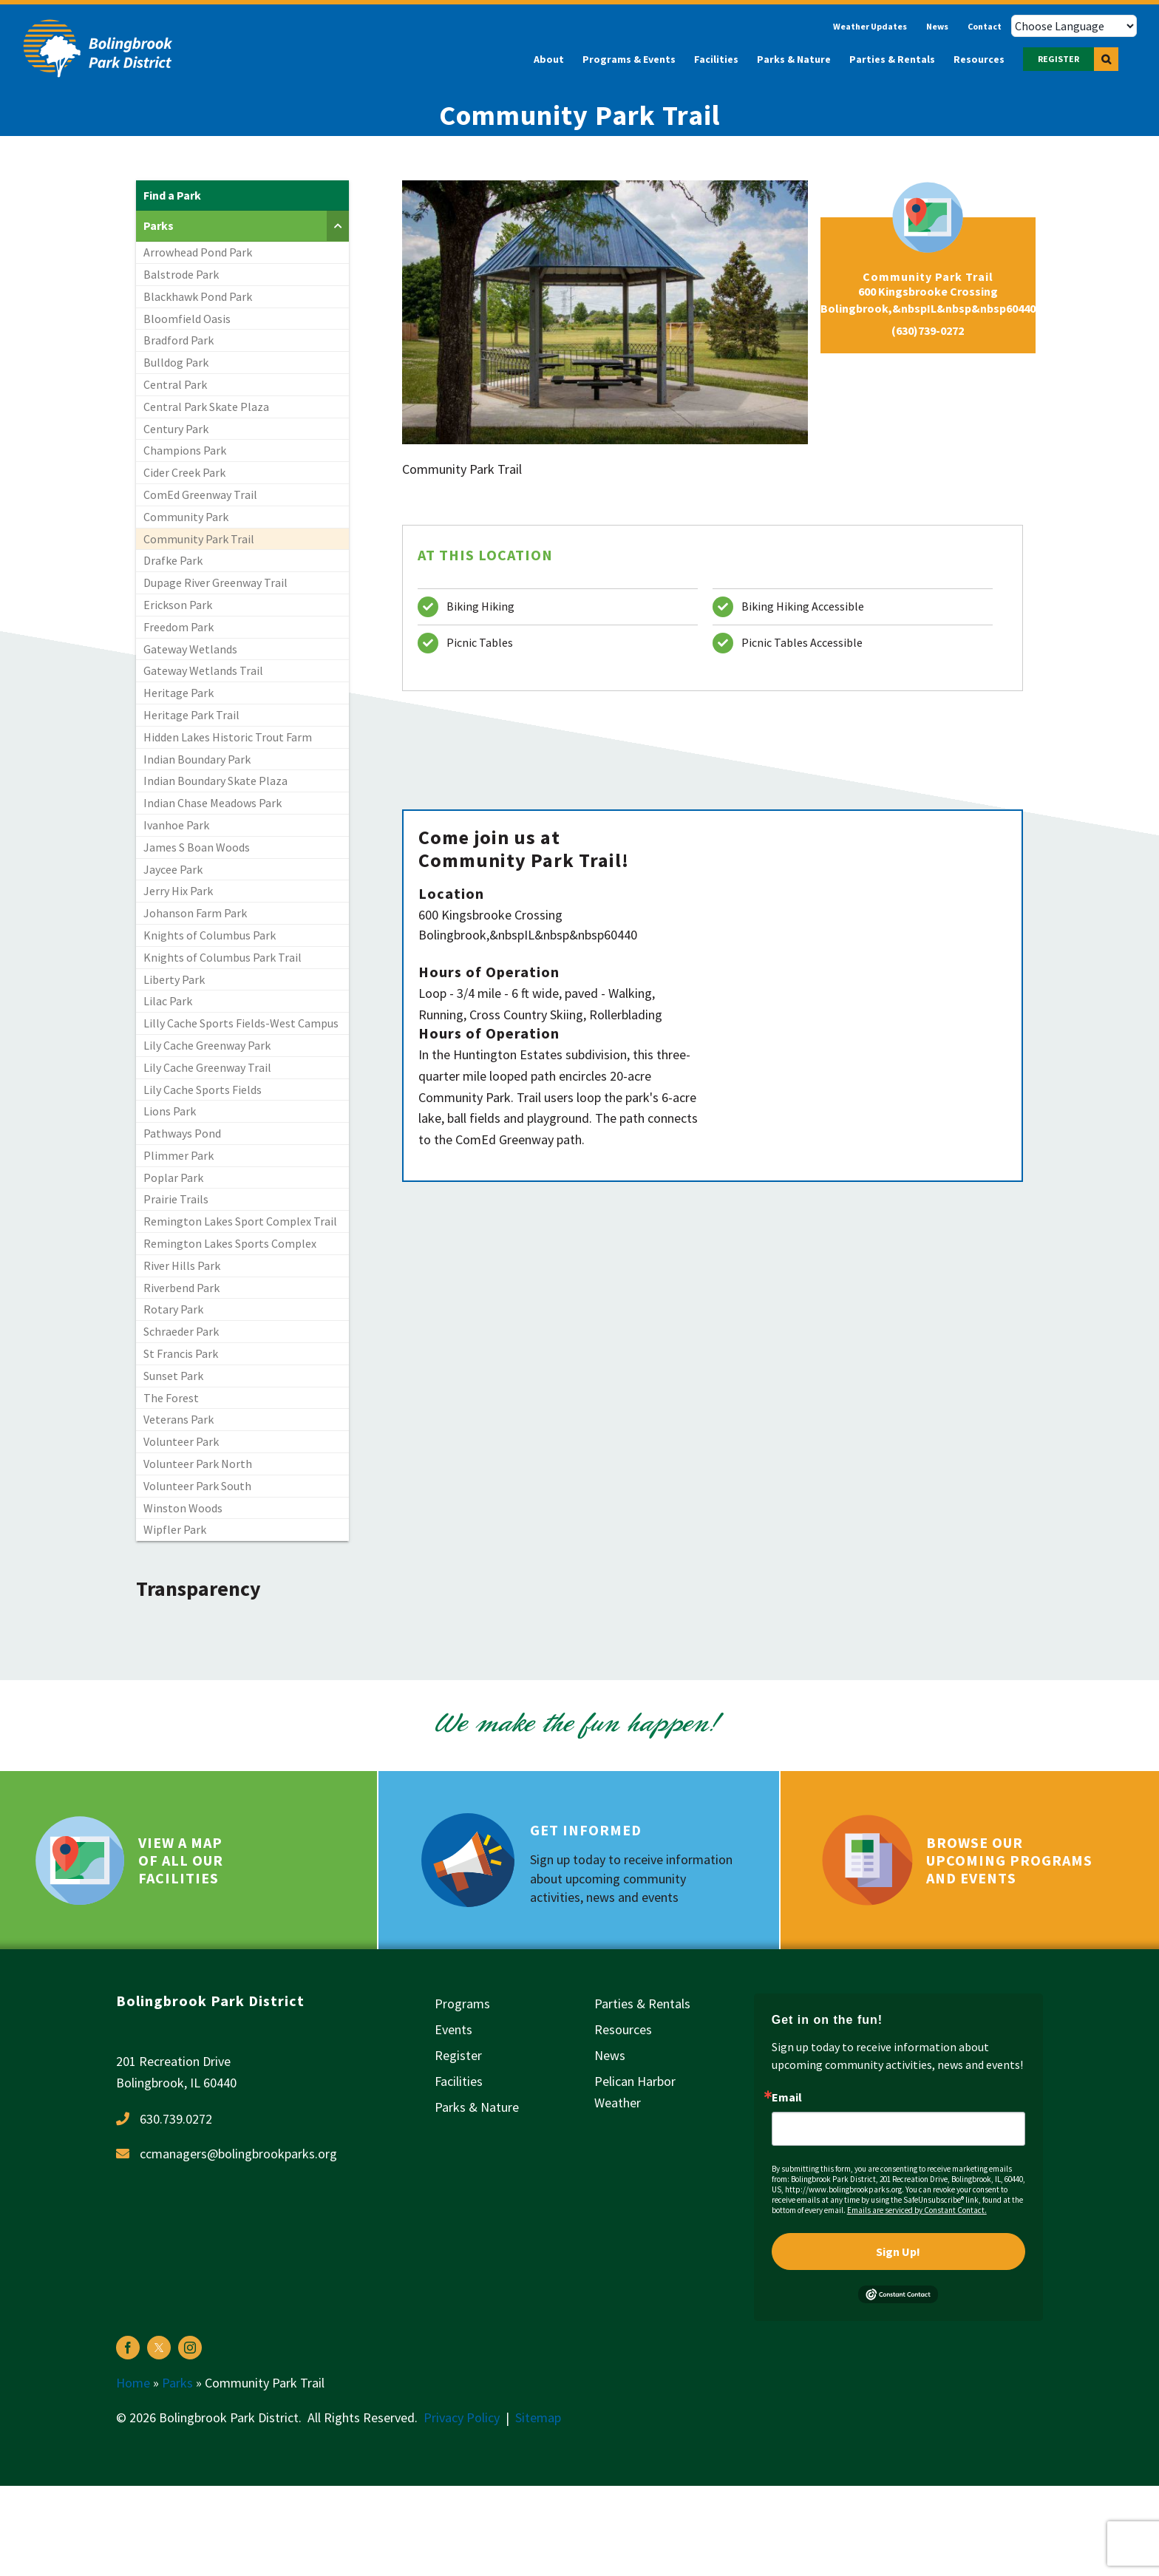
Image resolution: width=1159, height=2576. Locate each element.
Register (458, 2055)
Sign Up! (898, 2251)
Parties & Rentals (642, 2003)
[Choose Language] (1074, 26)
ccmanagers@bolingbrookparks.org (238, 2153)
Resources (623, 2029)
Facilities (459, 2081)
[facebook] (128, 2347)
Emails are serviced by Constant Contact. (917, 2210)
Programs (462, 2003)
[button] (1106, 59)
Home (133, 2382)
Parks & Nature (477, 2106)
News (609, 2055)
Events (453, 2029)
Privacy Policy (462, 2417)
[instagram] (190, 2347)
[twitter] (159, 2347)
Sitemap (538, 2417)
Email (787, 2097)
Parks (177, 2382)
